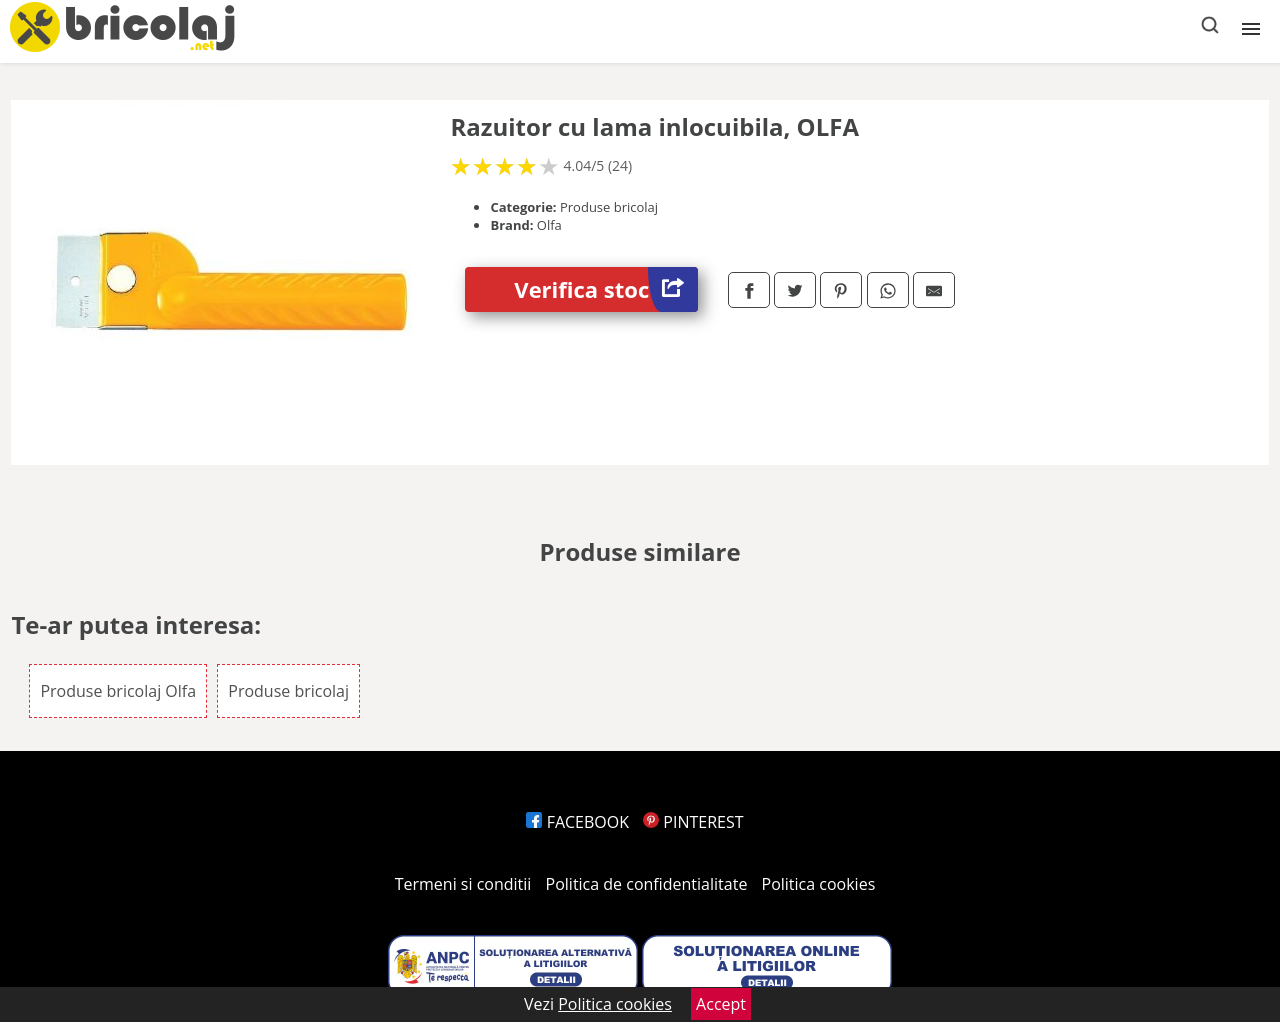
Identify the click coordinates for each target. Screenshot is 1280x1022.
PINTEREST (693, 822)
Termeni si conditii (463, 884)
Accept (721, 1004)
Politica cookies (819, 884)
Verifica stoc (606, 289)
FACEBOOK (577, 822)
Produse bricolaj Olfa (118, 691)
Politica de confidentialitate (647, 884)
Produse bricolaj (288, 691)
